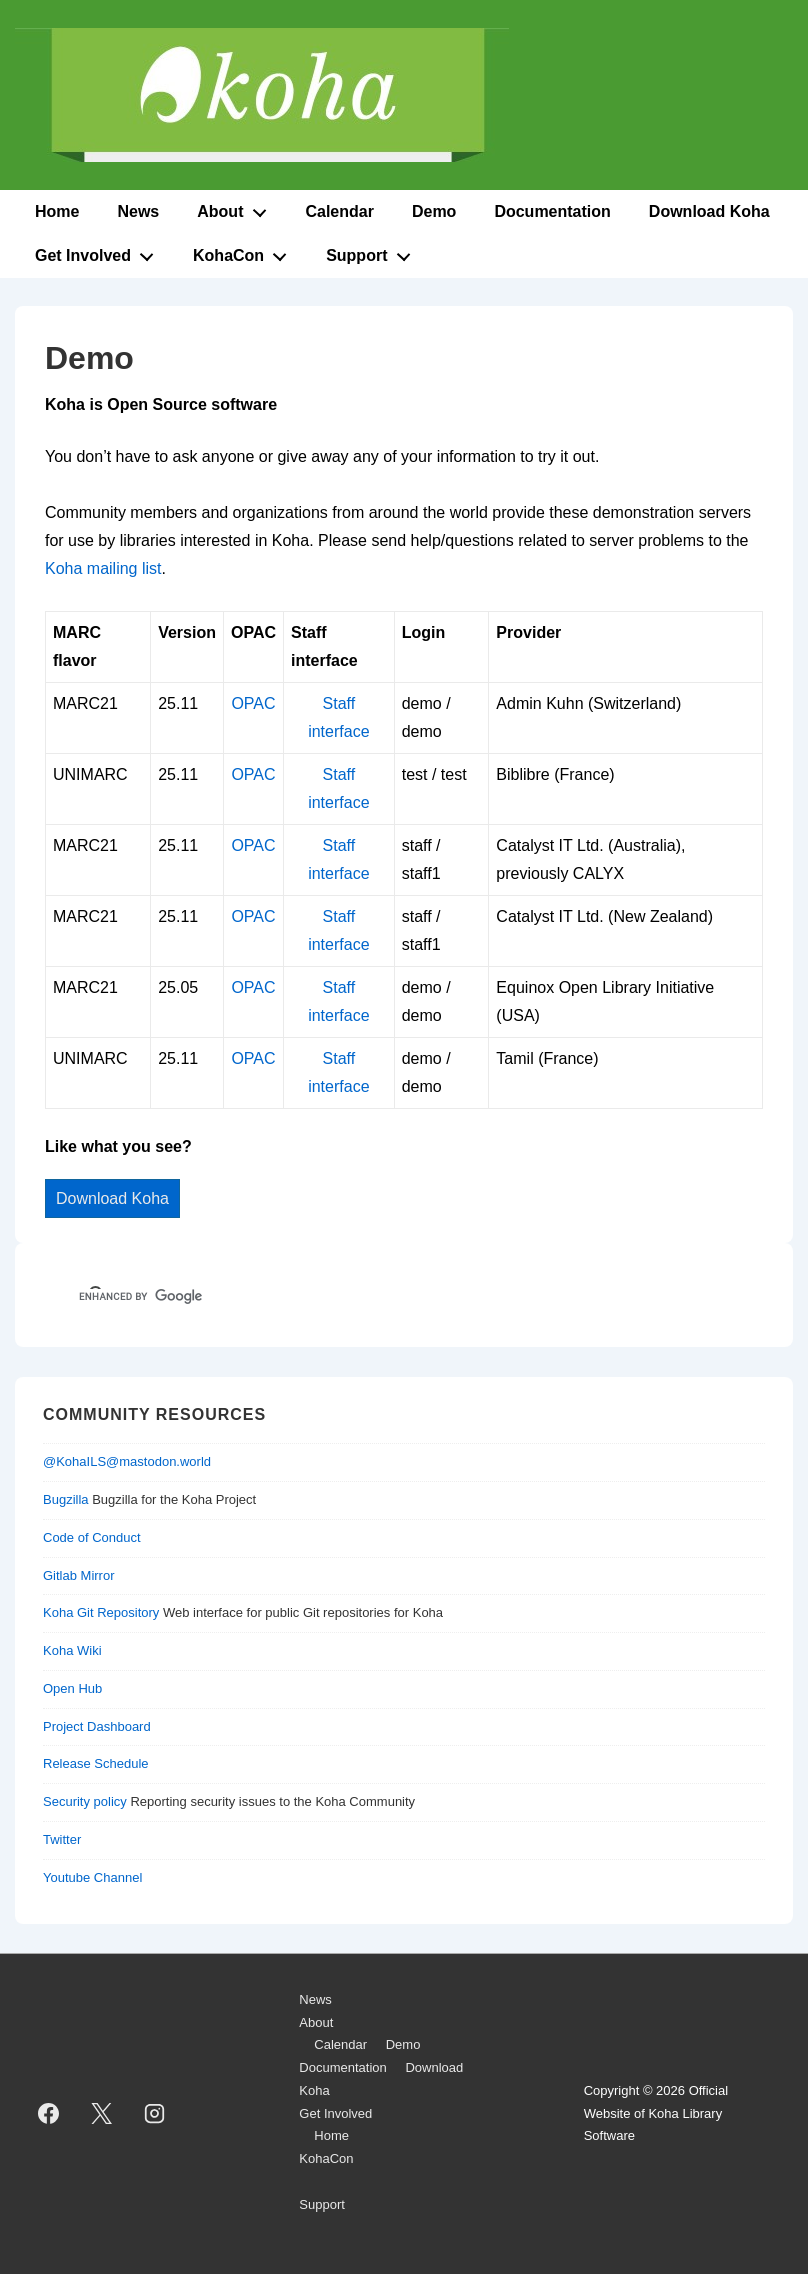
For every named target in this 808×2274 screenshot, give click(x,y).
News (138, 211)
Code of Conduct (92, 1537)
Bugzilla (66, 1499)
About (237, 208)
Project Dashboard (97, 1726)
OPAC (253, 703)
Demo (434, 211)
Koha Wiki (72, 1650)
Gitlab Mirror (79, 1575)
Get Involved (100, 252)
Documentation (552, 211)
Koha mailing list (103, 568)
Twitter (62, 1839)
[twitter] (102, 2114)
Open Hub (72, 1688)
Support (373, 252)
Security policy (85, 1801)
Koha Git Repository (101, 1612)
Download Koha (709, 211)
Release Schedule (96, 1763)
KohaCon (245, 252)
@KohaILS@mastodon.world (127, 1461)
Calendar (339, 211)
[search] (375, 1297)
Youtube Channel (92, 1877)
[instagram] (155, 2114)
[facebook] (49, 2114)
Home (57, 211)
